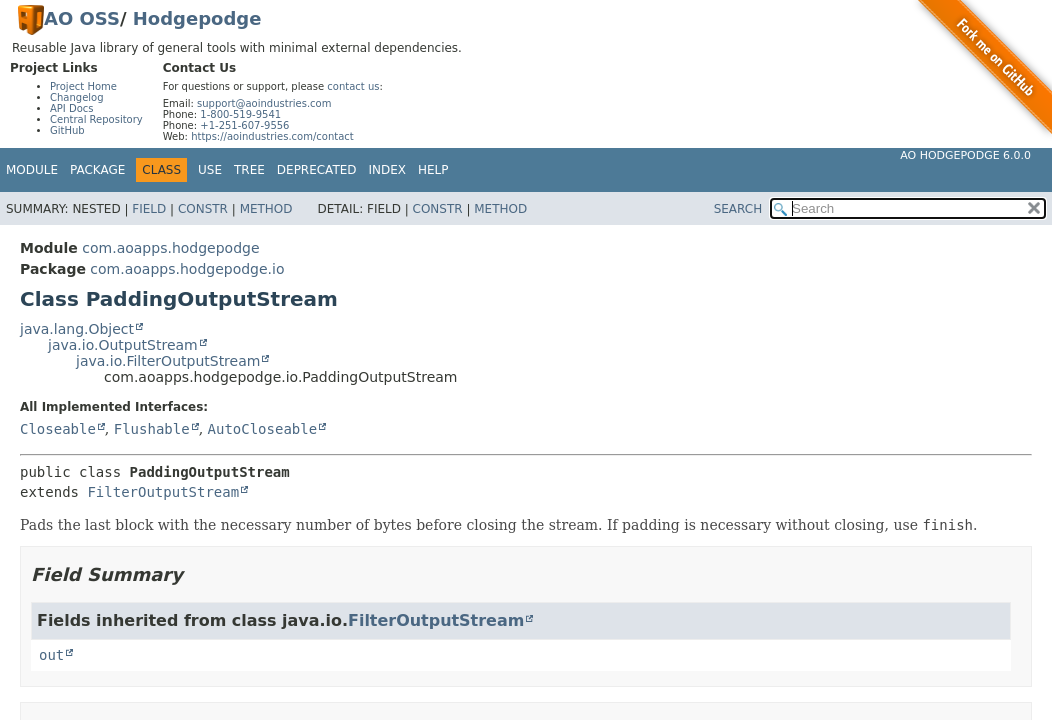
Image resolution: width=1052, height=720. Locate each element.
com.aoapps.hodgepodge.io (187, 269)
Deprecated (317, 170)
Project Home (83, 86)
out (51, 655)
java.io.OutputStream (123, 345)
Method (266, 209)
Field (149, 209)
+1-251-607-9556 (244, 125)
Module (32, 170)
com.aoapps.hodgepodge (170, 248)
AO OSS (82, 18)
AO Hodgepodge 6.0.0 (965, 155)
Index (388, 170)
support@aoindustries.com (264, 103)
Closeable (58, 429)
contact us (353, 86)
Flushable (152, 429)
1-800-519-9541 (240, 114)
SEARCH (738, 209)
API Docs (72, 108)
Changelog (77, 97)
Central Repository (96, 119)
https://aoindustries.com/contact (272, 136)
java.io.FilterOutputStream (168, 361)
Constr (203, 209)
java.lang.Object (77, 329)
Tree (249, 170)
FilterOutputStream (163, 492)
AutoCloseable (263, 429)
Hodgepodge (197, 18)
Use (210, 170)
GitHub (67, 130)
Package (97, 170)
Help (433, 170)
